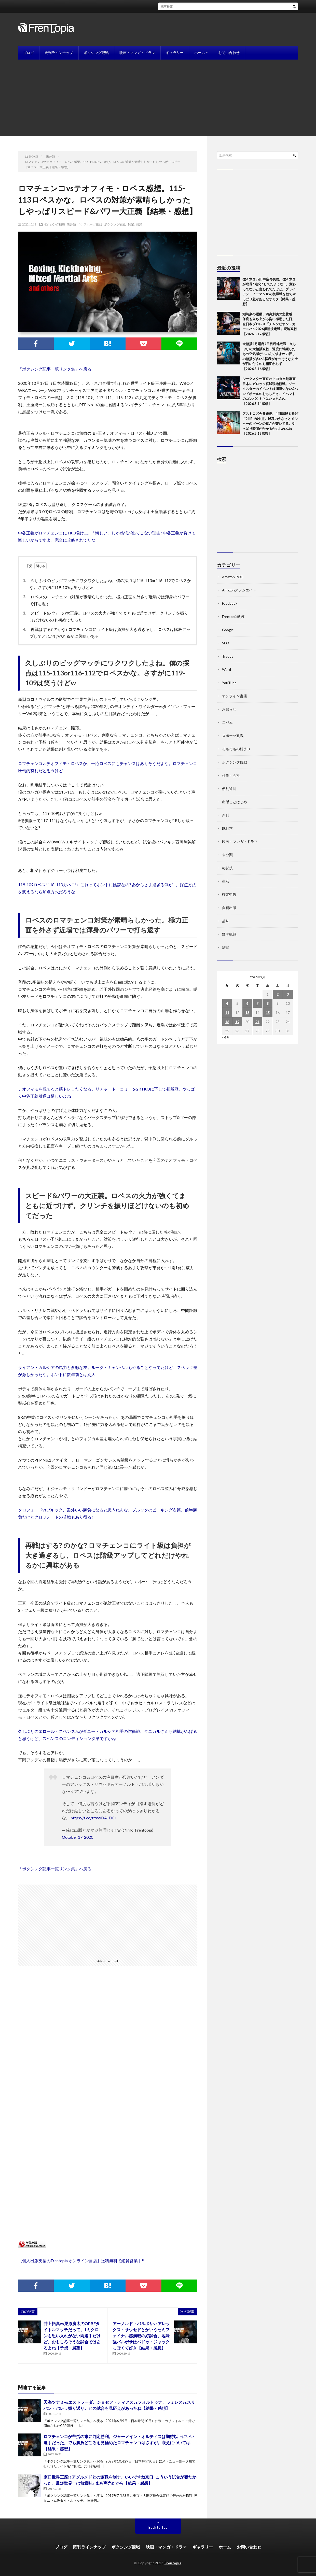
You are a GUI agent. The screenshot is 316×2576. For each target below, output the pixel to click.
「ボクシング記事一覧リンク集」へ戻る (54, 368)
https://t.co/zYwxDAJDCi (93, 1817)
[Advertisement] (158, 97)
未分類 (71, 224)
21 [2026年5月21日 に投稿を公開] (257, 1022)
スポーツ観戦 (93, 224)
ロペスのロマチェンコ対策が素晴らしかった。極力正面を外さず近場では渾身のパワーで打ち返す (107, 599)
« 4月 (226, 1037)
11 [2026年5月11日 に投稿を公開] (227, 1012)
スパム (227, 722)
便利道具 (229, 788)
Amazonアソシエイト (239, 590)
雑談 (139, 224)
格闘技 (227, 868)
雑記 (131, 224)
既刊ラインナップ (59, 52)
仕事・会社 (231, 775)
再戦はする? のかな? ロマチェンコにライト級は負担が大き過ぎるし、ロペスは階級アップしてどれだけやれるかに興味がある (107, 632)
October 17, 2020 (77, 1837)
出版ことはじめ (234, 802)
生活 (225, 881)
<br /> (33, 2011)
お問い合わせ (229, 52)
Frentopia (173, 2563)
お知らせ (229, 709)
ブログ (28, 52)
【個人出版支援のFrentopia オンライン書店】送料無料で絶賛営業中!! (81, 2260)
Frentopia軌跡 (233, 616)
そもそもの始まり (236, 749)
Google (228, 630)
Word (226, 669)
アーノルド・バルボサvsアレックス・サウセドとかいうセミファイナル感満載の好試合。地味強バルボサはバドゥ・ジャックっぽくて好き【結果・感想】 (141, 2335)
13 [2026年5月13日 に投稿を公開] (247, 1012)
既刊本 (227, 828)
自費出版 (229, 907)
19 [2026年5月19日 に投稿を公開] (237, 1022)
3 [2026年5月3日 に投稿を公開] (288, 994)
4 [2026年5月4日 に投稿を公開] (227, 1003)
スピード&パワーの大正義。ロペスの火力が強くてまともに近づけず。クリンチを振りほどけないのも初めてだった (106, 615)
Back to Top (158, 2527)
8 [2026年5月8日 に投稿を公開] (268, 1003)
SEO (225, 643)
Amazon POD (232, 577)
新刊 (225, 815)
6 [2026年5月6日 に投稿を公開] (247, 1003)
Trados (227, 656)
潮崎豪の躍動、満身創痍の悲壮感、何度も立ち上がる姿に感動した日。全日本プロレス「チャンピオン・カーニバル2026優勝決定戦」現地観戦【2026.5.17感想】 (269, 324)
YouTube (229, 683)
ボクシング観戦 (96, 52)
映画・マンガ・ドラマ (137, 52)
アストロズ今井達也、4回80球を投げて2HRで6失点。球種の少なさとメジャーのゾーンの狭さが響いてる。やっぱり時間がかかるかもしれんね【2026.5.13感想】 (270, 423)
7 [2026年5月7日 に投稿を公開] (257, 1003)
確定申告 (229, 894)
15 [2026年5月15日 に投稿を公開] (268, 1012)
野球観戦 (229, 934)
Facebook (229, 603)
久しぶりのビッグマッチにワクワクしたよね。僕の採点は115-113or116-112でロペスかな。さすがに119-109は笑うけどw (108, 583)
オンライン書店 (234, 696)
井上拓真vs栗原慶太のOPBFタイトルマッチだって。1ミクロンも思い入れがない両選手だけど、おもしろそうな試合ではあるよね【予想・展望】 (72, 2335)
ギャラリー (175, 52)
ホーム (199, 52)
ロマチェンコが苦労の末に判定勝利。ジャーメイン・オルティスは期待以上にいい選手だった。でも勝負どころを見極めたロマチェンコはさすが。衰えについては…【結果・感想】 (119, 2442)
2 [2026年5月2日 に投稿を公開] (278, 994)
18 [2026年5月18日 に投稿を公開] (227, 1022)
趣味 (225, 921)
